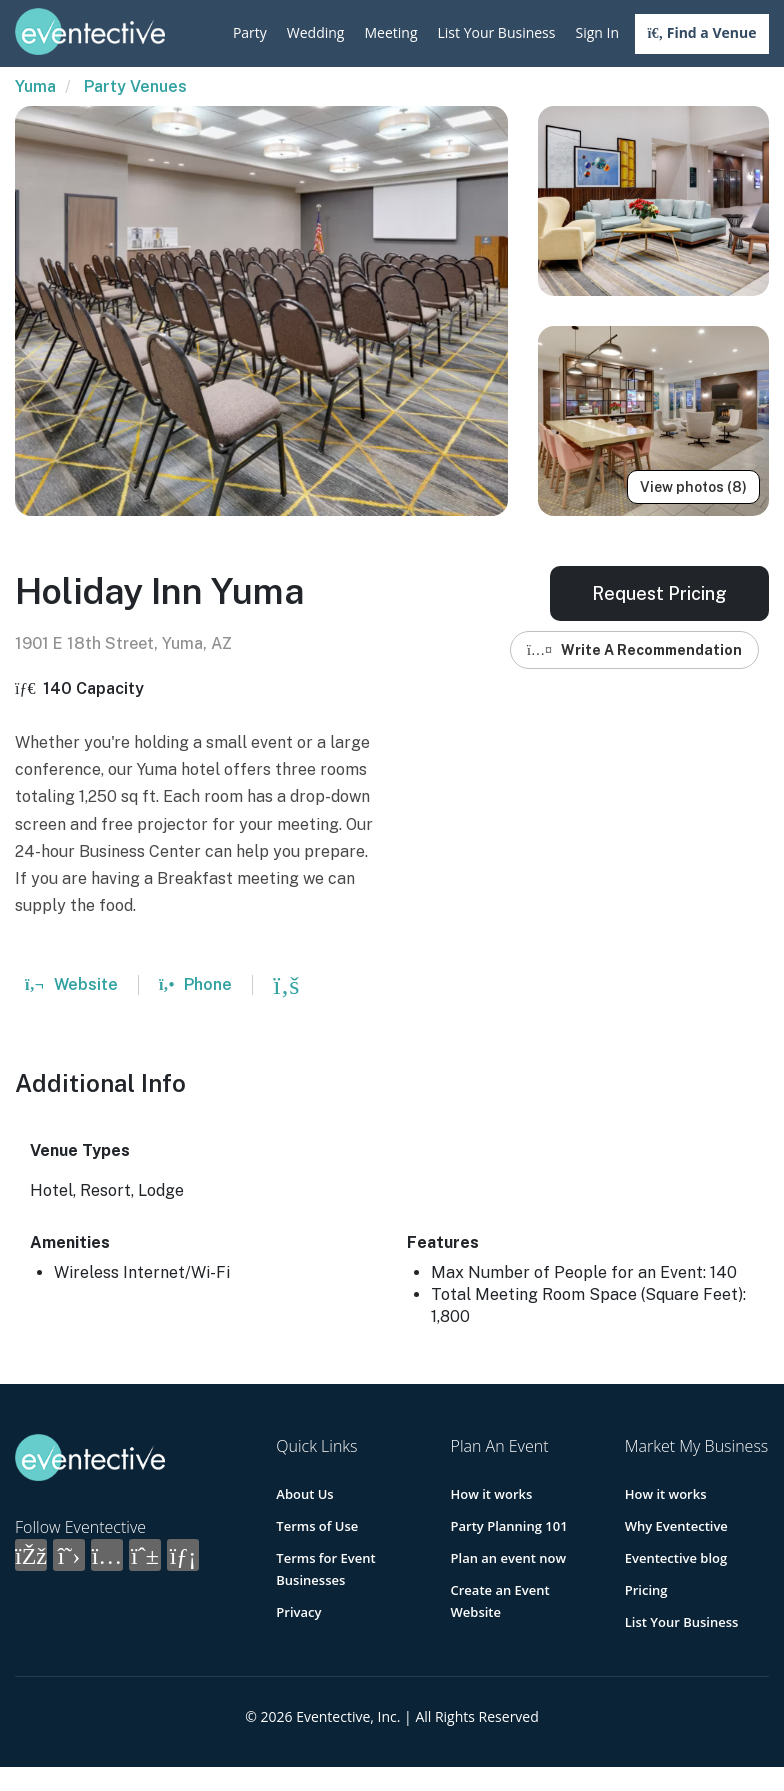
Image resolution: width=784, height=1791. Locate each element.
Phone (195, 984)
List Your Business (497, 32)
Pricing (646, 1590)
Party (250, 32)
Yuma (35, 86)
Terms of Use (317, 1526)
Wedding (316, 32)
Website (71, 984)
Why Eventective (676, 1526)
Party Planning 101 (509, 1526)
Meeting (390, 32)
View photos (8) (693, 487)
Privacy (298, 1612)
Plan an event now (508, 1558)
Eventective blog (676, 1558)
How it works (492, 1494)
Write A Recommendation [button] (634, 650)
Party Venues (135, 86)
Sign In (597, 32)
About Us (304, 1494)
